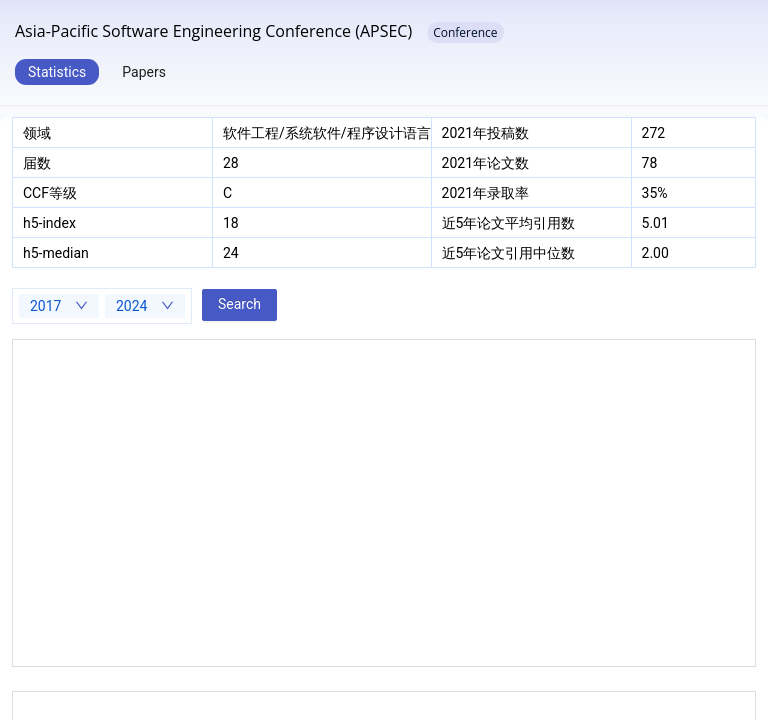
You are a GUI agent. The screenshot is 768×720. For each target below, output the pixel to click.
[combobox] (59, 306)
